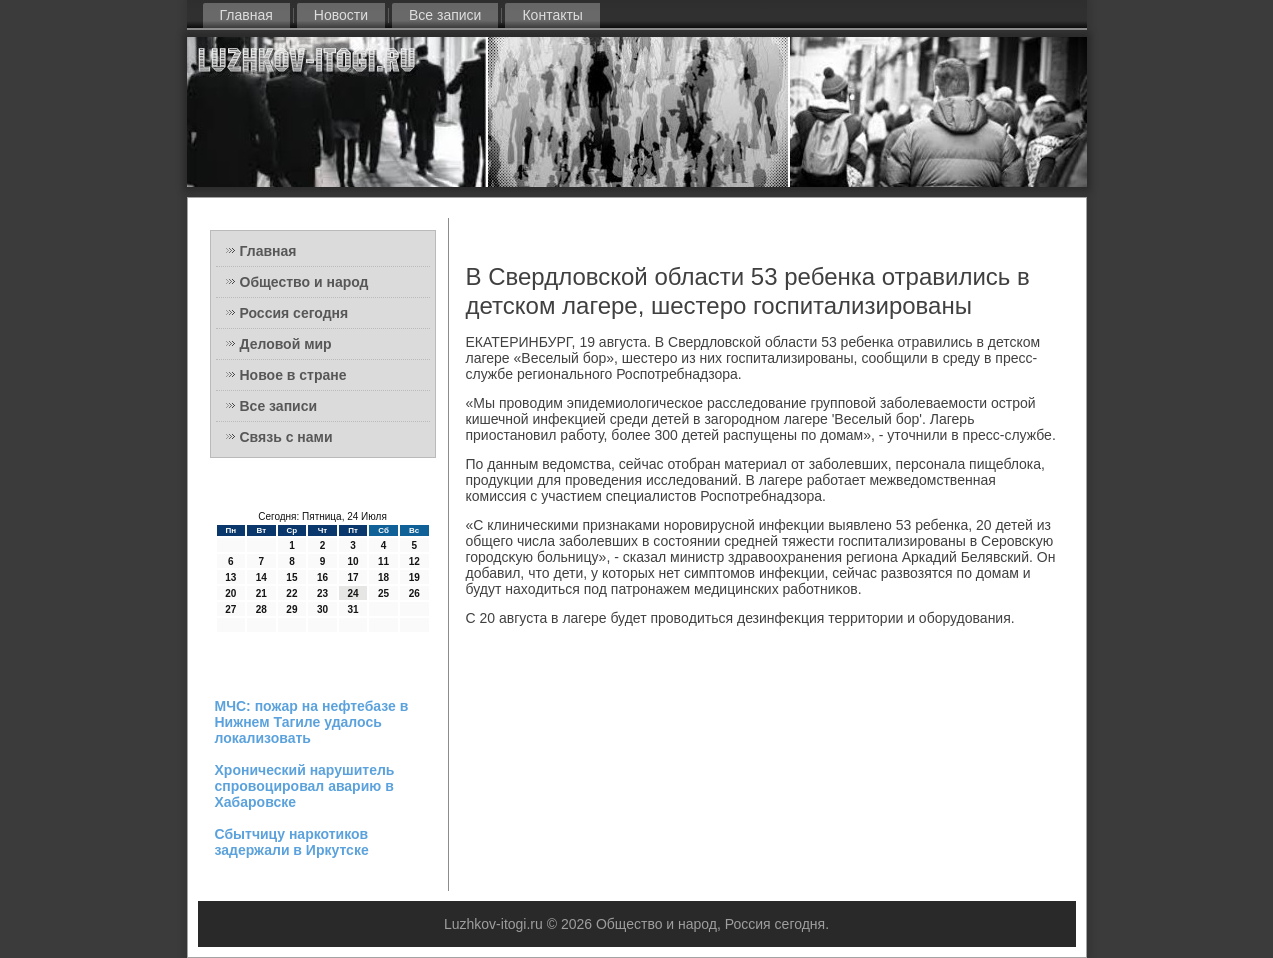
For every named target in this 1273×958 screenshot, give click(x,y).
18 (383, 577)
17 (352, 577)
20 (230, 593)
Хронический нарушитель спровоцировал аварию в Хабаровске (305, 786)
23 (322, 593)
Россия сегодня (294, 313)
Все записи (445, 15)
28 (261, 609)
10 (352, 561)
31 (352, 609)
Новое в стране (293, 375)
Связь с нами (286, 437)
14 (261, 577)
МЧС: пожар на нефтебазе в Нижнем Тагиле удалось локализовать (312, 722)
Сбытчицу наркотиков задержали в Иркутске (292, 842)
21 (261, 593)
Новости (341, 15)
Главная (246, 15)
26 (414, 593)
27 (230, 609)
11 (383, 561)
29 (291, 609)
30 (322, 609)
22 (291, 593)
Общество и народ (304, 282)
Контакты (552, 15)
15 (291, 577)
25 (383, 593)
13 (230, 577)
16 (322, 577)
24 (352, 593)
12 (414, 561)
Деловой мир (286, 344)
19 (414, 577)
